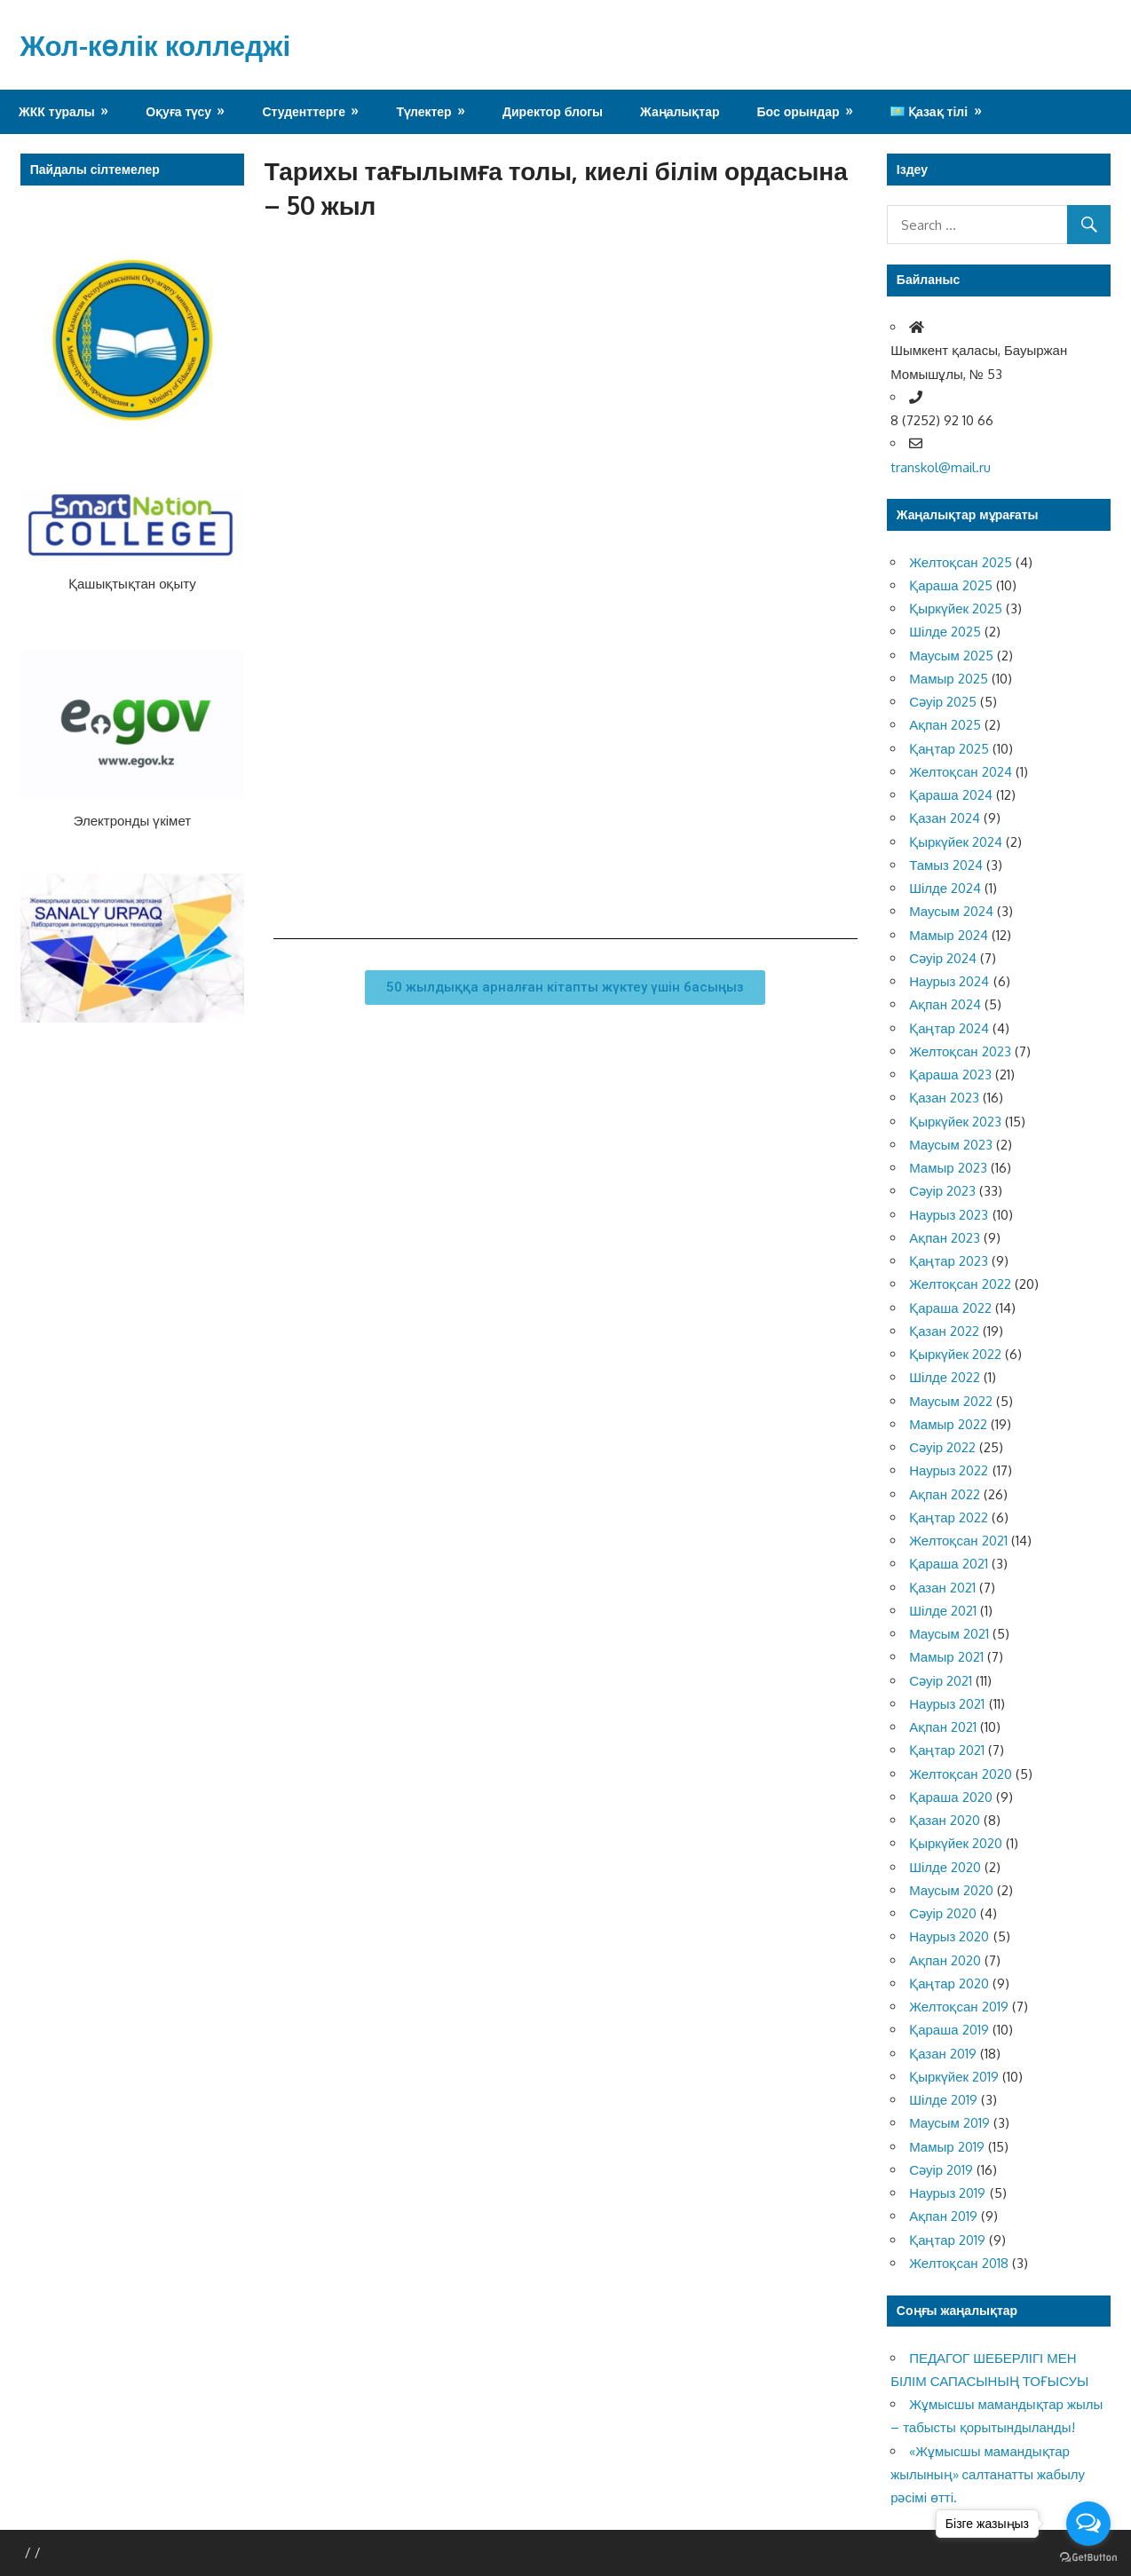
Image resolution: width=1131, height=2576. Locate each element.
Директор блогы (552, 111)
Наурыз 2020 (949, 1936)
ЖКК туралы (57, 111)
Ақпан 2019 (943, 2216)
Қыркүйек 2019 (954, 2076)
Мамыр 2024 (948, 935)
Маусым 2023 (951, 1144)
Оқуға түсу (178, 111)
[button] (565, 987)
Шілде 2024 (945, 888)
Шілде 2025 (945, 631)
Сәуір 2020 (943, 1913)
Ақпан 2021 (943, 1727)
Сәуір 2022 (942, 1447)
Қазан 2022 (944, 1331)
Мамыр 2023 (947, 1167)
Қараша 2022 (950, 1308)
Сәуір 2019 (941, 2169)
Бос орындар (798, 111)
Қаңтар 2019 (947, 2240)
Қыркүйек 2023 (955, 1121)
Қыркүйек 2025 (955, 608)
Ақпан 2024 (945, 1004)
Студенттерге (303, 111)
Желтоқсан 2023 (959, 1051)
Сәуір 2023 (942, 1190)
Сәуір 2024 (943, 958)
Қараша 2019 (948, 2029)
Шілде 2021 (943, 1610)
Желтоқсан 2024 (960, 771)
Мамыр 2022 (947, 1424)
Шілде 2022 (944, 1377)
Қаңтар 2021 (947, 1750)
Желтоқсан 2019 (958, 2006)
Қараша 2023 (950, 1074)
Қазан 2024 (944, 818)
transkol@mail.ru (940, 467)
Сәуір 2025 (943, 701)
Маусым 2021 (949, 1633)
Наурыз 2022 (948, 1470)
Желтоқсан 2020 (960, 1774)
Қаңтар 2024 (949, 1028)
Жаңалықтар (679, 111)
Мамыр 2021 (946, 1656)
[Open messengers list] (1088, 2523)
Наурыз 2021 (947, 1703)
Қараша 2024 (950, 794)
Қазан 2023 (944, 1097)
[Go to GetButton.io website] (1088, 2558)
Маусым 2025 (951, 655)
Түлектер (423, 111)
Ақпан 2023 (944, 1237)
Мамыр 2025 (948, 678)
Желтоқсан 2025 (960, 562)
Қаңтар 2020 (949, 1983)
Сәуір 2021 (940, 1680)
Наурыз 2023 (948, 1214)
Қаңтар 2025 (949, 748)
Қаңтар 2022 (948, 1517)
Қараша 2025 (950, 585)
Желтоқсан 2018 (958, 2263)
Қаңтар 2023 (948, 1260)
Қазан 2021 (942, 1587)
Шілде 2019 (943, 2099)
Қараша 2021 (948, 1563)
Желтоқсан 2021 (958, 1540)
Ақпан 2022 (944, 1494)
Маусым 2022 (951, 1401)
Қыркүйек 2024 (955, 842)
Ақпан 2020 (945, 1960)
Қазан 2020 (944, 1820)
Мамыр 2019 (946, 2146)
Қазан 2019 (943, 2053)
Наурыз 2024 (949, 981)
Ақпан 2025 (945, 724)
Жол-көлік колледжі (158, 45)
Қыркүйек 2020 (955, 1843)
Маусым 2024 (951, 911)
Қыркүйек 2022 (955, 1354)
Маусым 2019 (949, 2122)
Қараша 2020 (950, 1797)
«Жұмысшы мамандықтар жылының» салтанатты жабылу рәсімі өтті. (987, 2475)
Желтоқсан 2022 (959, 1284)
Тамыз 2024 (946, 865)
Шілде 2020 (945, 1867)
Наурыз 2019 (947, 2193)
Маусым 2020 (951, 1890)
